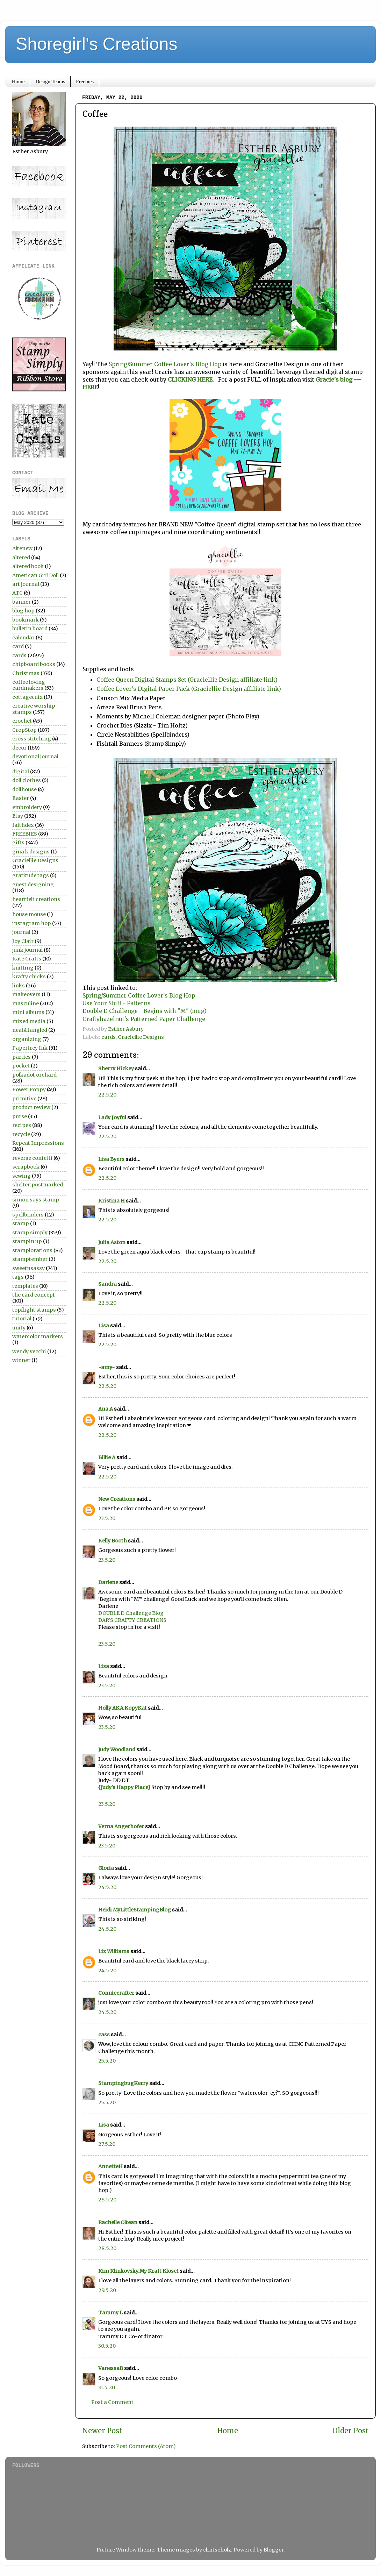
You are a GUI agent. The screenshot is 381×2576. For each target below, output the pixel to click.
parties (21, 1057)
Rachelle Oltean (117, 2222)
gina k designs (31, 852)
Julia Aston (111, 1242)
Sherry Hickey (116, 1068)
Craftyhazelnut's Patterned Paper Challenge (143, 1018)
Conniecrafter (116, 1993)
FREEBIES (24, 834)
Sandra (107, 1284)
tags (18, 1277)
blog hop (23, 611)
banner (21, 602)
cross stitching (31, 739)
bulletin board (30, 628)
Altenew (22, 548)
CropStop (24, 730)
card (18, 646)
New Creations (116, 1499)
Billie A (106, 1457)
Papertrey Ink (30, 1048)
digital (20, 771)
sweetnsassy (28, 1268)
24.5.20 (107, 1887)
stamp (20, 1223)
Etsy (17, 816)
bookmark (25, 620)
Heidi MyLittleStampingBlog (134, 1910)
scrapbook (25, 1167)
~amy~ (106, 1367)
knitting (23, 968)
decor (19, 748)
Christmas (25, 673)
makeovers (26, 994)
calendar (23, 637)
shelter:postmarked (37, 1184)
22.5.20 (107, 1095)
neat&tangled (29, 1030)
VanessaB (110, 2368)
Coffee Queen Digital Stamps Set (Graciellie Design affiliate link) (187, 679)
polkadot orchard (34, 1075)
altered (21, 557)
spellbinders (28, 1215)
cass (104, 2034)
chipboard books (33, 664)
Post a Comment (112, 2402)
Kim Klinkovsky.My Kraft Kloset (138, 2271)
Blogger (273, 2550)
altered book (28, 566)
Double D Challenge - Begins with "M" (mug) (144, 1010)
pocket (21, 1066)
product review (31, 1107)
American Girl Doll (35, 575)
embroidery (27, 807)
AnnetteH (110, 2166)
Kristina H (111, 1201)
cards (108, 1037)
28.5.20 (107, 2200)
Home (18, 81)
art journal (25, 584)
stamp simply (30, 1232)
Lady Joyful (112, 1117)
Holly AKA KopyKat (122, 1708)
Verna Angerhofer (121, 1826)
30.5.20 (107, 2346)
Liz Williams (113, 1951)
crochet (22, 721)
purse (19, 1116)
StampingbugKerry (123, 2083)
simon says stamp (35, 1200)
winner (21, 1360)
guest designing (33, 884)
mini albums (28, 1012)
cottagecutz (27, 697)
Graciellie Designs (141, 1037)
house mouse (29, 914)
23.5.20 (106, 1518)
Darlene (108, 1582)
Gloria (106, 1868)
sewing (21, 1176)
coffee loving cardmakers (28, 685)
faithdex (23, 825)
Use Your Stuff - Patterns (116, 1003)
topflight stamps (34, 1310)
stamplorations (32, 1250)
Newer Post (102, 2430)
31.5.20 (106, 2387)
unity (19, 1328)
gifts (18, 842)
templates (25, 1286)
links (18, 985)
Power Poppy (29, 1089)
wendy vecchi (29, 1351)
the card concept (33, 1295)
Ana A (105, 1409)
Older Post (350, 2430)
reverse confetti (32, 1158)
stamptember (30, 1259)
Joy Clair (23, 941)
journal (21, 932)
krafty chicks (29, 976)
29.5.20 (107, 2290)
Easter (20, 798)
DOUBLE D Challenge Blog (131, 1613)
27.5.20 (106, 2144)
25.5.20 (107, 2061)
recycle (21, 1134)
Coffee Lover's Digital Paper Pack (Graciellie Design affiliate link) (188, 688)
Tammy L (110, 2312)
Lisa (103, 1325)
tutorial (21, 1318)
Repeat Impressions (38, 1143)
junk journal (27, 950)
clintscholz (217, 2550)
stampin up (27, 1241)
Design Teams (50, 81)
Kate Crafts (26, 959)
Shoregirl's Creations (97, 44)
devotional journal (35, 756)
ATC (17, 593)
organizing (26, 1039)
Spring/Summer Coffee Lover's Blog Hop (165, 364)
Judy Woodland (116, 1749)
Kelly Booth (112, 1541)
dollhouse (24, 789)
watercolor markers (37, 1336)
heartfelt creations (36, 899)
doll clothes (26, 780)
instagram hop (31, 923)
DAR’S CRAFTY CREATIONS (132, 1620)
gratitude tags (30, 875)
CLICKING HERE (190, 379)
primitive (24, 1098)
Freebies (85, 81)
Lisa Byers (111, 1159)
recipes (21, 1125)
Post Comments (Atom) (146, 2446)
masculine (25, 1003)
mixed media (28, 1021)
